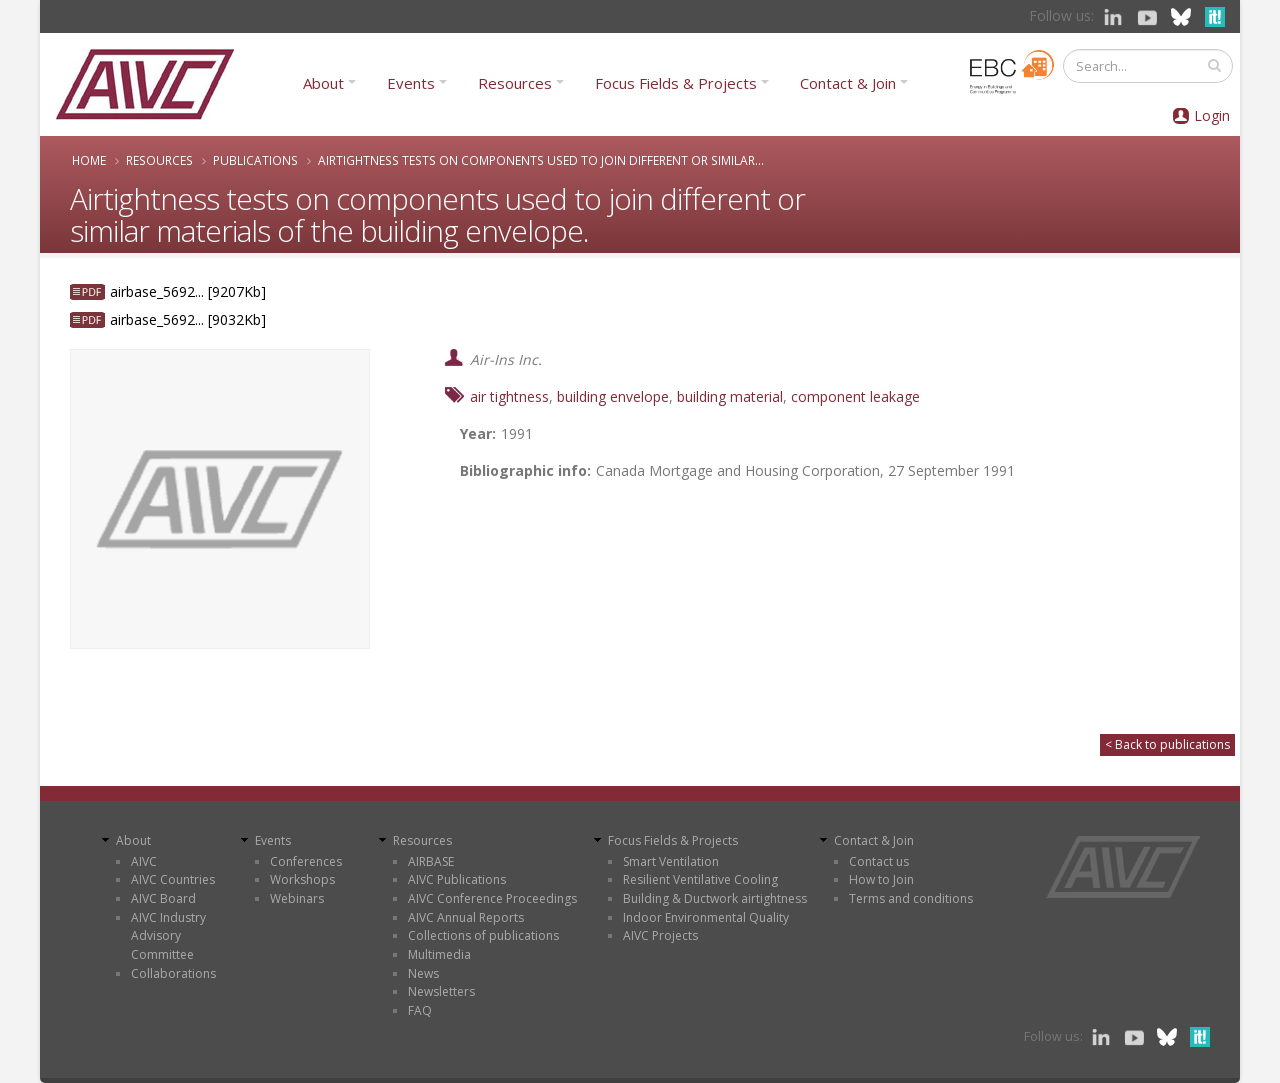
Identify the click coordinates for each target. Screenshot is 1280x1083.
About (323, 83)
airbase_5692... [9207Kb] (188, 291)
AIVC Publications (457, 879)
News (423, 973)
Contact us (879, 861)
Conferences (306, 861)
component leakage (855, 396)
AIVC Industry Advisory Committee (168, 936)
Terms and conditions (911, 898)
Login (1212, 115)
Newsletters (441, 991)
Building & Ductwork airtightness (715, 898)
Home (89, 160)
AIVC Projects (660, 935)
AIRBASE (431, 861)
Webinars (297, 898)
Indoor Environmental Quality (706, 917)
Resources (515, 83)
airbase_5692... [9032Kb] (188, 319)
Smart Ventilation (671, 861)
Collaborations (173, 973)
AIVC (144, 861)
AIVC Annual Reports (466, 917)
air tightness (509, 396)
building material (730, 396)
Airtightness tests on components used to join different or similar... (541, 160)
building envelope (613, 396)
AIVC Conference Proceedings (492, 898)
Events (411, 83)
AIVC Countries (173, 879)
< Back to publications (1167, 744)
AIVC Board (163, 898)
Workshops (302, 879)
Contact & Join (848, 83)
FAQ (420, 1010)
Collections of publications (483, 935)
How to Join (881, 879)
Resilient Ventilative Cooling (700, 879)
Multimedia (439, 954)
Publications (255, 160)
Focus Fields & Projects (676, 83)
